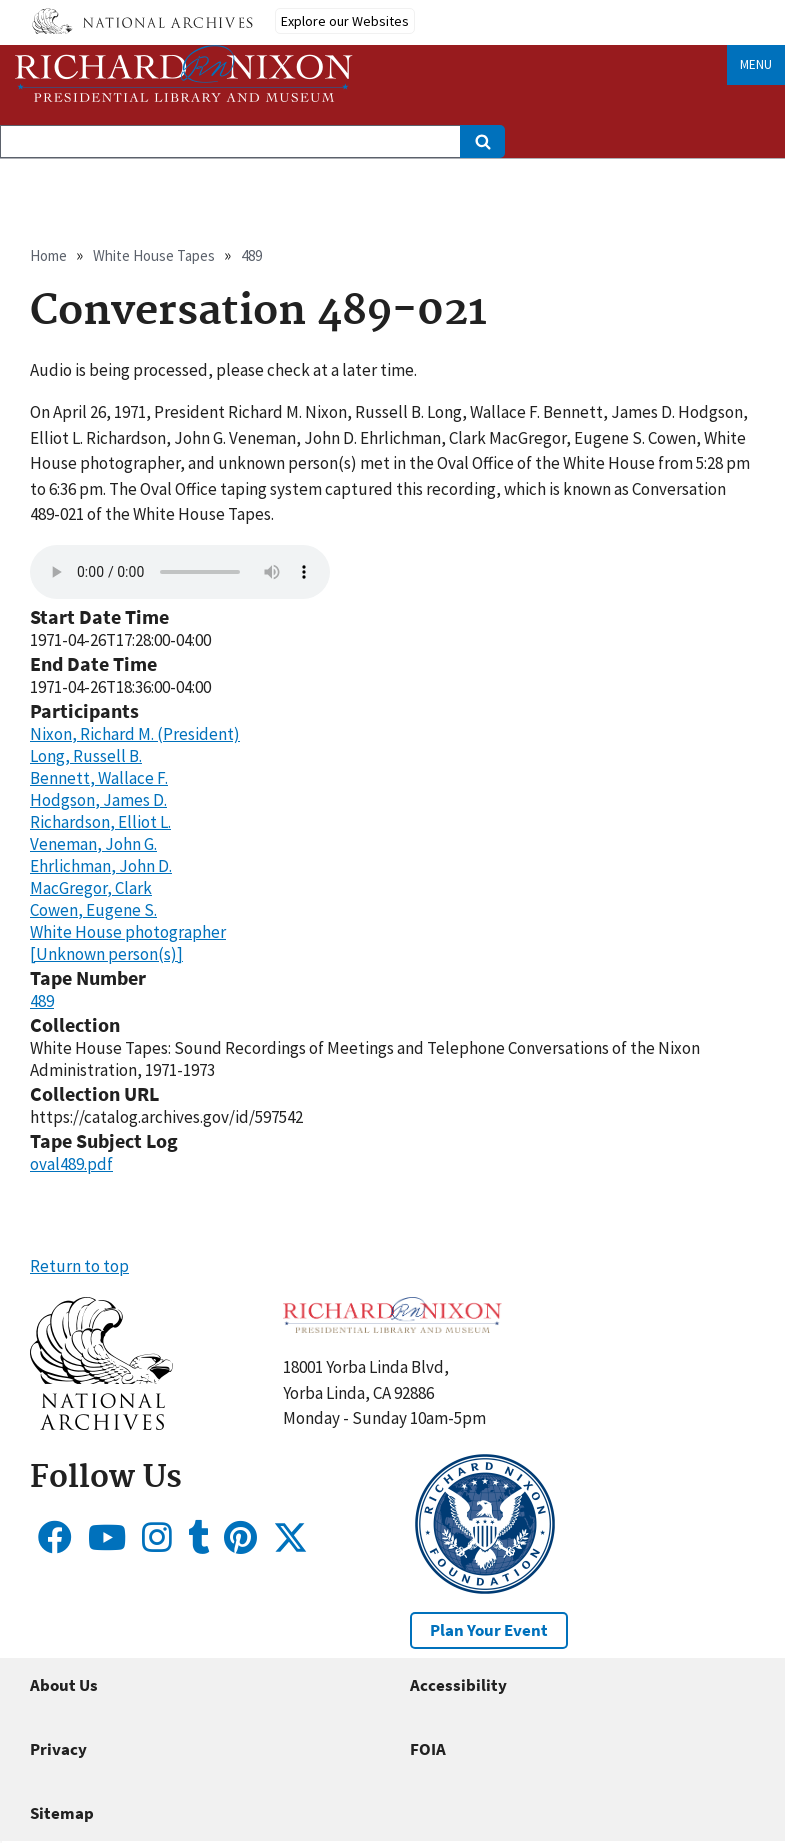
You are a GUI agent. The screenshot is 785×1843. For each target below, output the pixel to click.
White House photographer (128, 932)
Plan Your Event (489, 1630)
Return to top (79, 1266)
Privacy (58, 1749)
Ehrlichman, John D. (101, 866)
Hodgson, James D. (98, 800)
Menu (756, 64)
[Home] (184, 73)
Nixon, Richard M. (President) (135, 734)
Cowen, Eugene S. (93, 910)
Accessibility (458, 1685)
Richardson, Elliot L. (100, 822)
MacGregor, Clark (91, 888)
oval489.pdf (71, 1164)
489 (251, 255)
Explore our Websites (345, 21)
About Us (64, 1685)
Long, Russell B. (86, 756)
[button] (101, 1424)
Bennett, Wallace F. (99, 778)
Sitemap (62, 1813)
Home (48, 255)
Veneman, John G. (93, 844)
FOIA (428, 1749)
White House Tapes (154, 255)
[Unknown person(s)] (106, 954)
